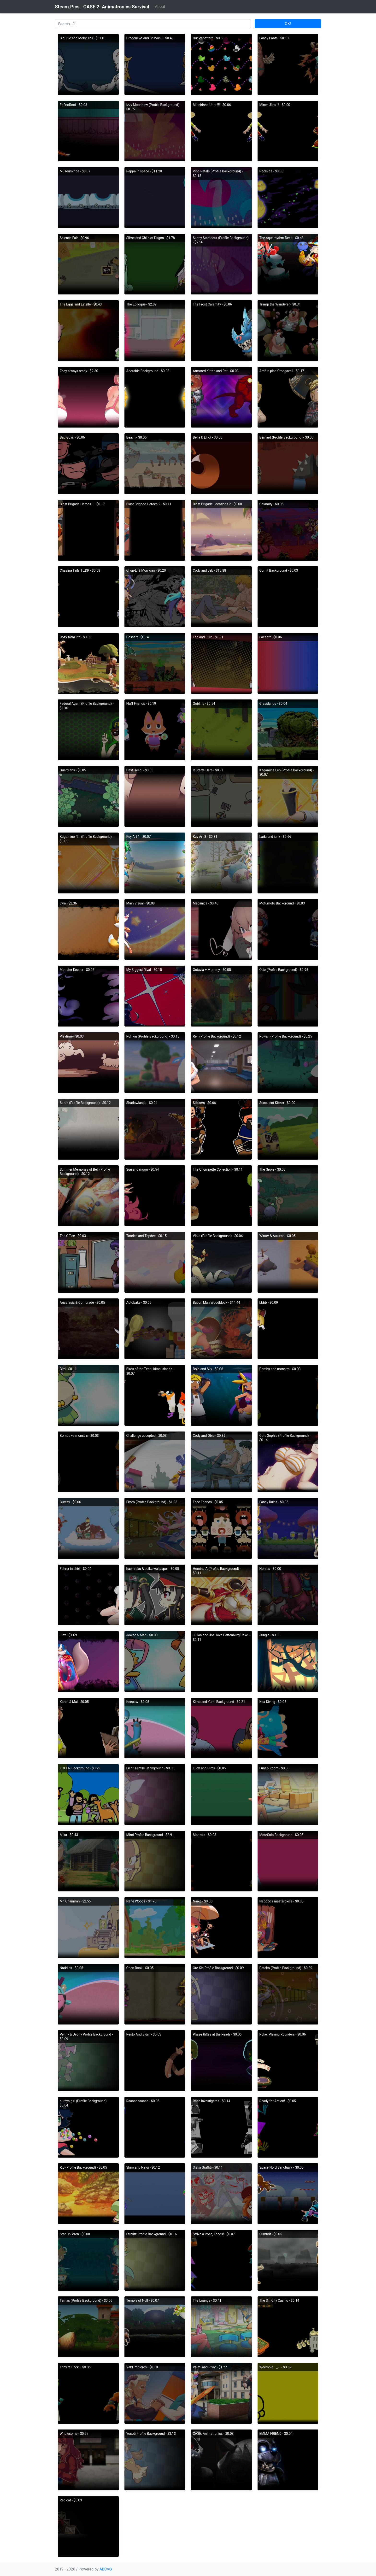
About (160, 6)
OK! (288, 23)
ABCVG (106, 2569)
